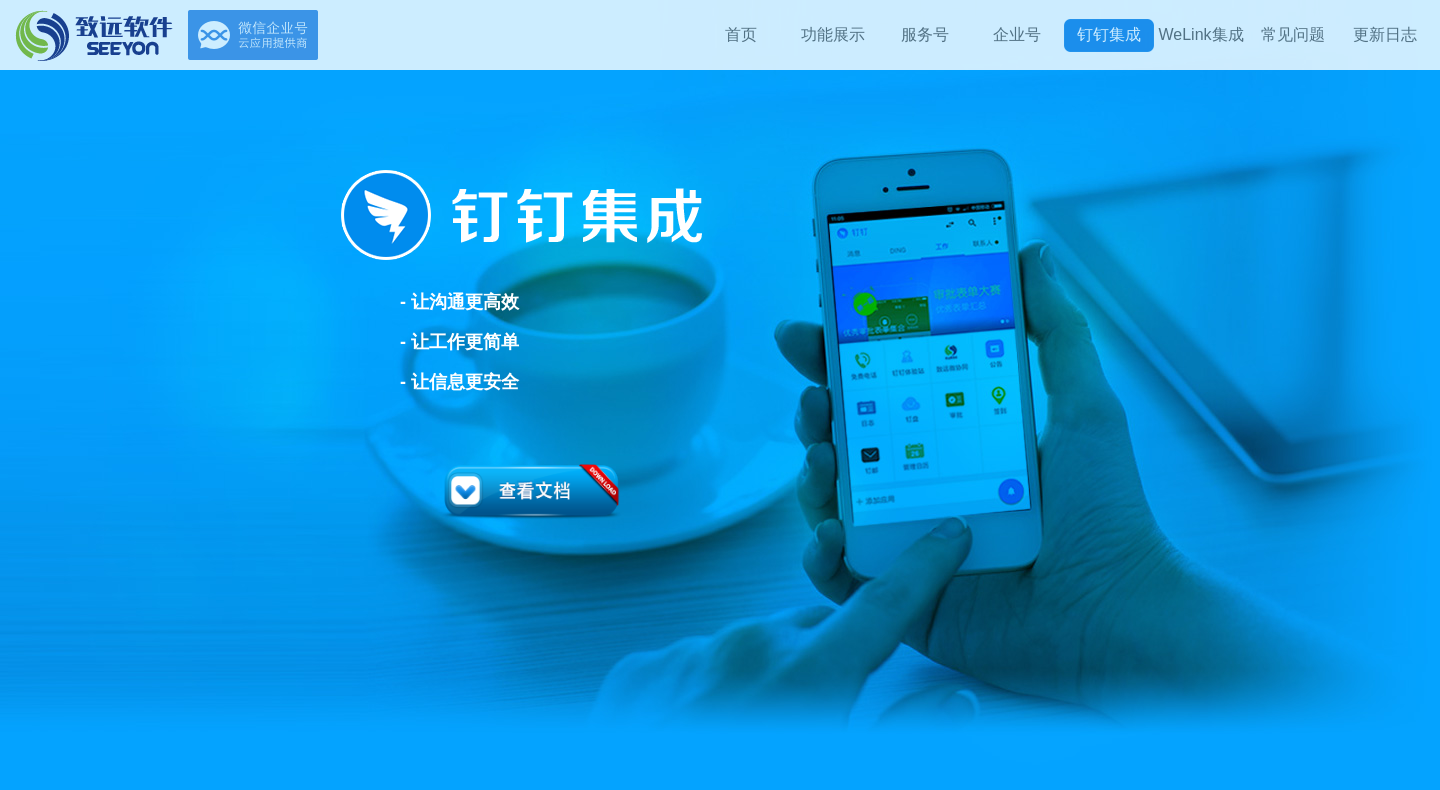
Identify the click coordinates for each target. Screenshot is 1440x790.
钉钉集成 (1109, 34)
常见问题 (1293, 34)
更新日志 (1385, 34)
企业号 (1017, 34)
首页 (741, 34)
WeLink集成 (1200, 34)
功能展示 (833, 34)
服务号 (925, 34)
